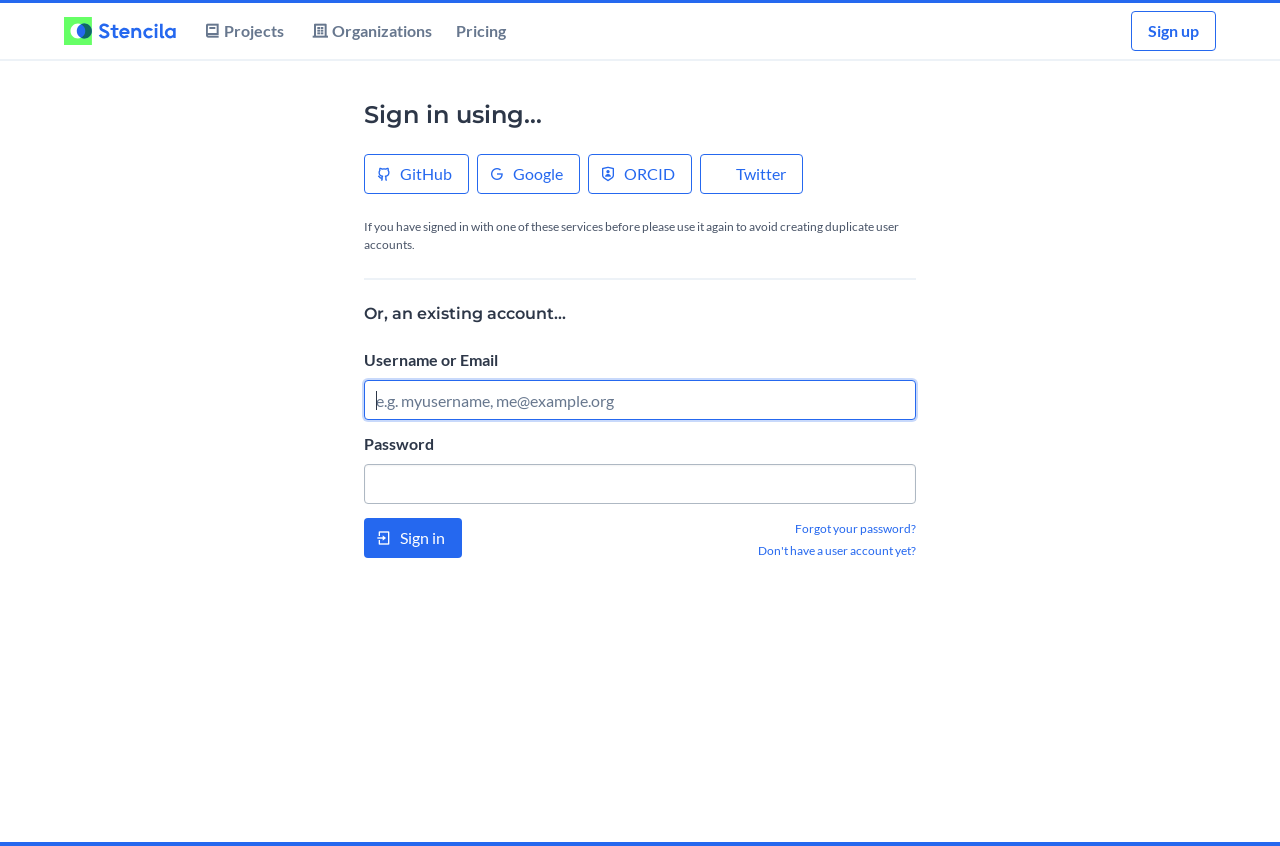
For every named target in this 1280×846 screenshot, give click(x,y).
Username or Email (431, 359)
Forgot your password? (855, 528)
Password (399, 443)
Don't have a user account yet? (837, 550)
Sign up (1173, 30)
